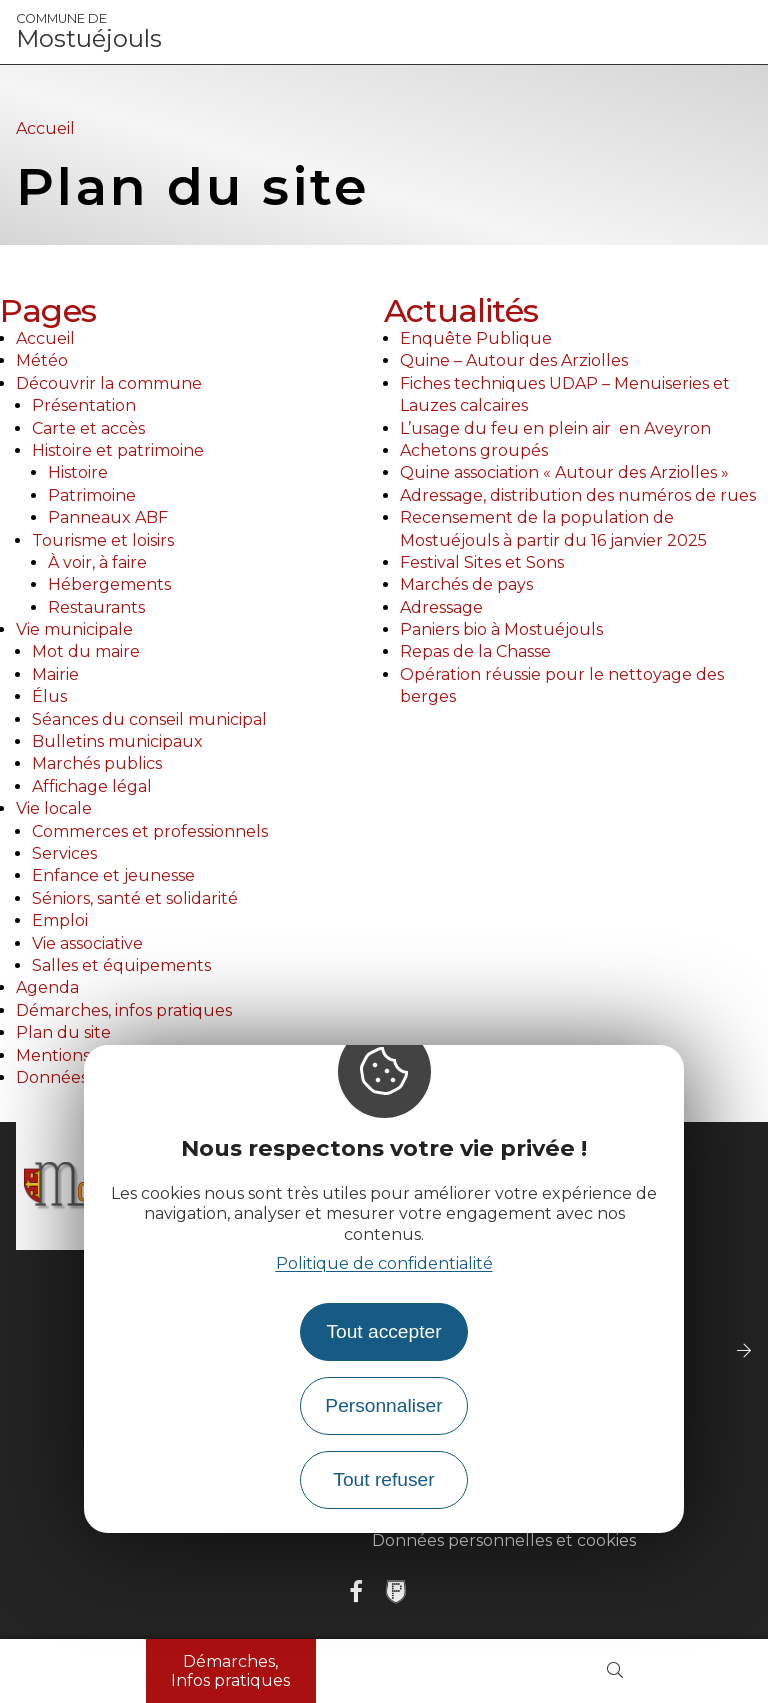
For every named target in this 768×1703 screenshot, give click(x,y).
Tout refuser (383, 1479)
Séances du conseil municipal (149, 719)
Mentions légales (83, 1055)
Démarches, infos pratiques (124, 1010)
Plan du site (63, 1032)
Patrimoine (92, 495)
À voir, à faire (97, 562)
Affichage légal (92, 786)
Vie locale (54, 808)
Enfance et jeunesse (113, 875)
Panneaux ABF (108, 517)
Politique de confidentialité (384, 1263)
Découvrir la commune (109, 383)
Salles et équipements (121, 965)
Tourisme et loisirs (103, 540)
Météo (42, 360)
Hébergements (109, 584)
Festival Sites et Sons (482, 562)
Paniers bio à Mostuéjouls (501, 629)
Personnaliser (383, 1405)
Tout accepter (383, 1331)
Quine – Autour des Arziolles (514, 360)
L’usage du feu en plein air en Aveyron (555, 428)
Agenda (47, 987)
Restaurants (96, 607)
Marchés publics (97, 763)
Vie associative (87, 943)
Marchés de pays (466, 584)
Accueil (45, 128)
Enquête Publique (476, 338)
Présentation (84, 405)
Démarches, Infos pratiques (230, 1671)
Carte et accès (88, 428)
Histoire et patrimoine (118, 450)
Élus (49, 696)
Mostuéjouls (89, 32)
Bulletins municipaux (117, 741)
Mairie (55, 674)
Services (64, 853)
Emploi (60, 920)
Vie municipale (74, 629)
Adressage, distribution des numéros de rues (578, 495)
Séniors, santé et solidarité (135, 898)
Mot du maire (86, 651)
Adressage (441, 607)
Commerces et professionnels (150, 831)
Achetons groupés (474, 450)
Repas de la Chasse (475, 651)
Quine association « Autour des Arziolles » (564, 472)
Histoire (78, 472)
